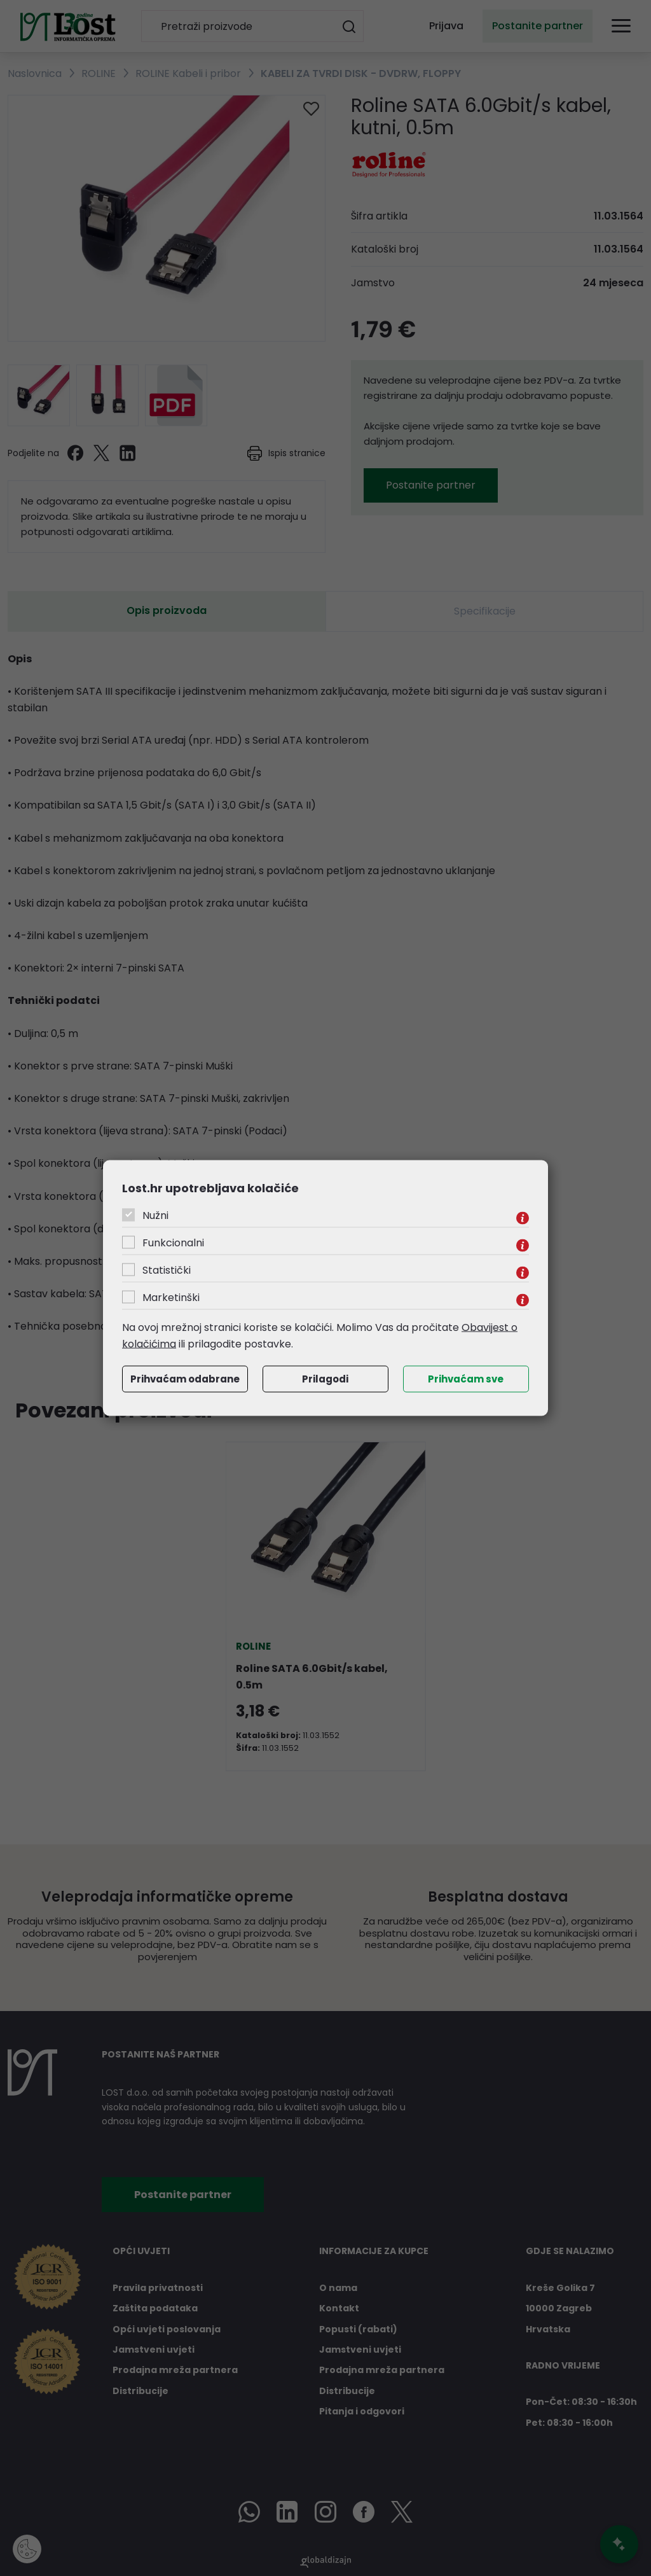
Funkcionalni (173, 1243)
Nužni (155, 1215)
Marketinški (171, 1297)
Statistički (166, 1270)
